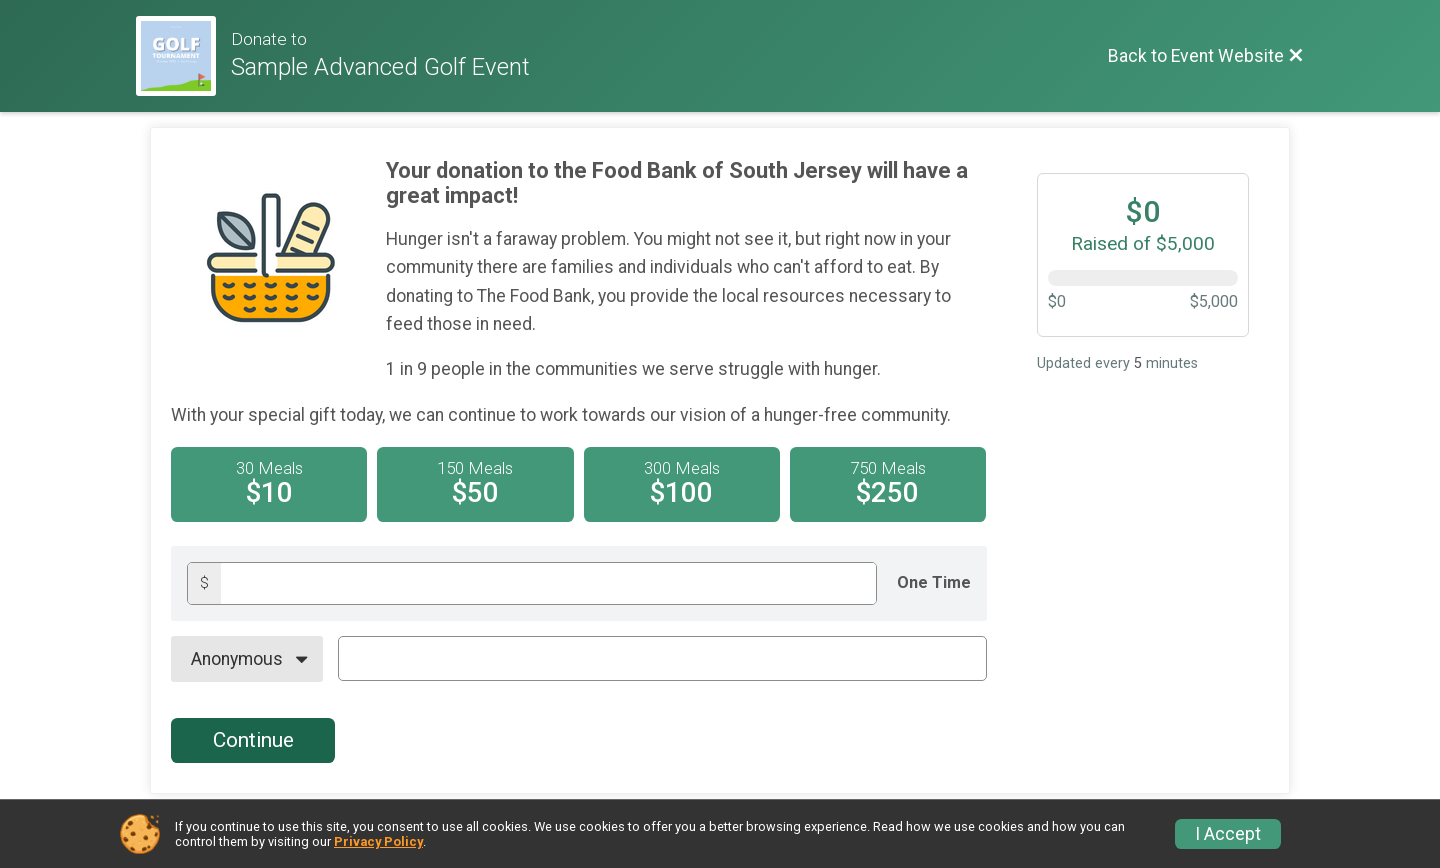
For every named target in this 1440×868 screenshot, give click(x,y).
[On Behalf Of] (247, 659)
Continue (253, 740)
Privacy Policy (378, 841)
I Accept (1228, 834)
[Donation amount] (548, 583)
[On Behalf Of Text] (662, 658)
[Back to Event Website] (1206, 56)
